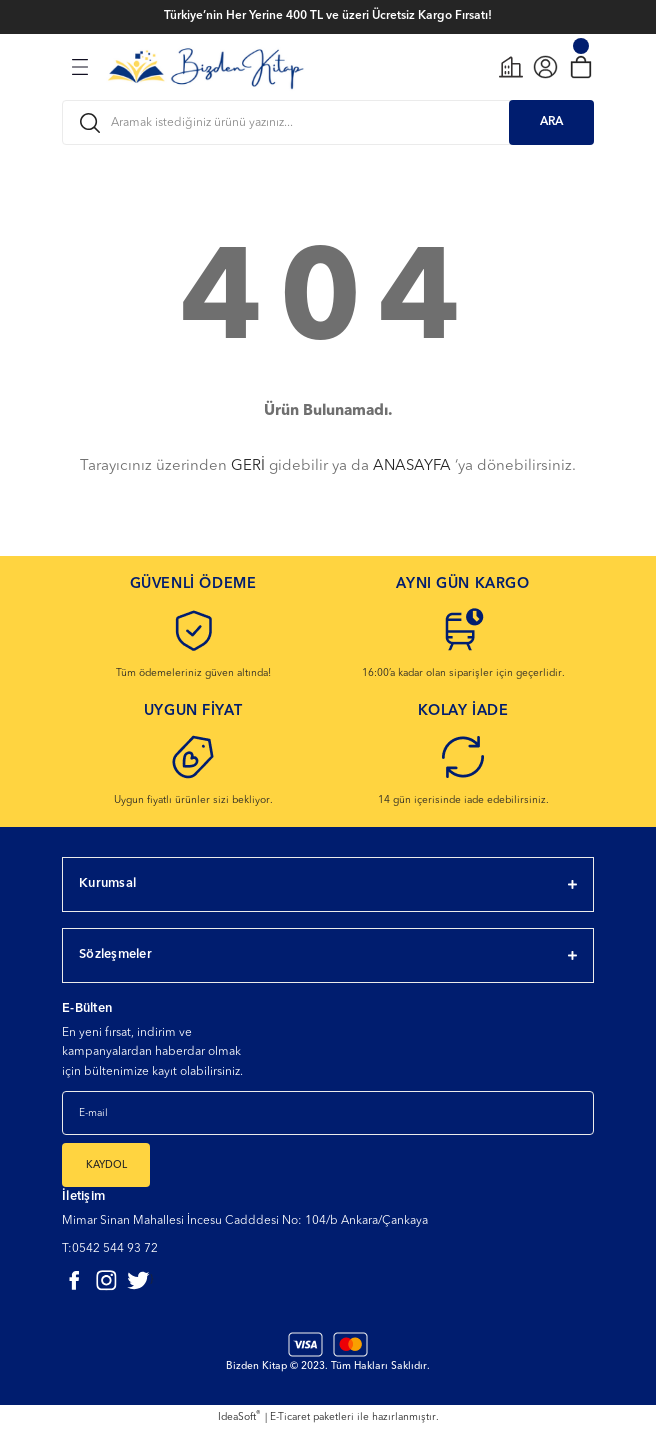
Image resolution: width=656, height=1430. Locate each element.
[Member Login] (545, 67)
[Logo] (205, 66)
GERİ (248, 466)
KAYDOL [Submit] (106, 1165)
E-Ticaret (290, 1417)
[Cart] (580, 67)
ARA (551, 122)
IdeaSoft (239, 1416)
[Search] (328, 122)
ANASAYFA (412, 466)
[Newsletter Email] (328, 1113)
